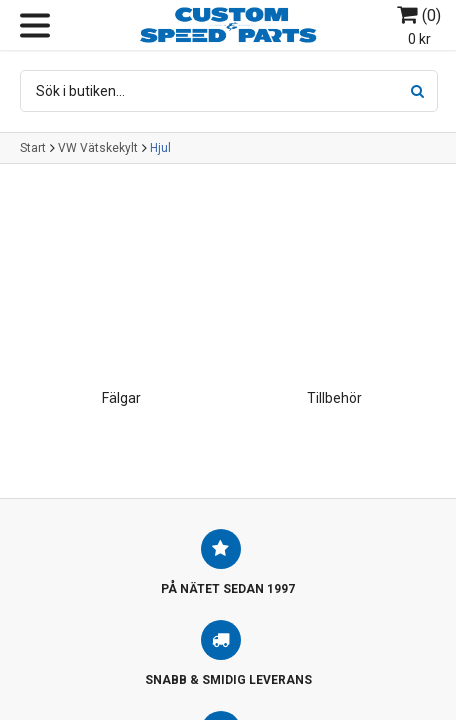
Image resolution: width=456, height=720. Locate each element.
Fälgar (121, 398)
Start (33, 148)
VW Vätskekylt (98, 148)
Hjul (160, 148)
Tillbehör (334, 398)
